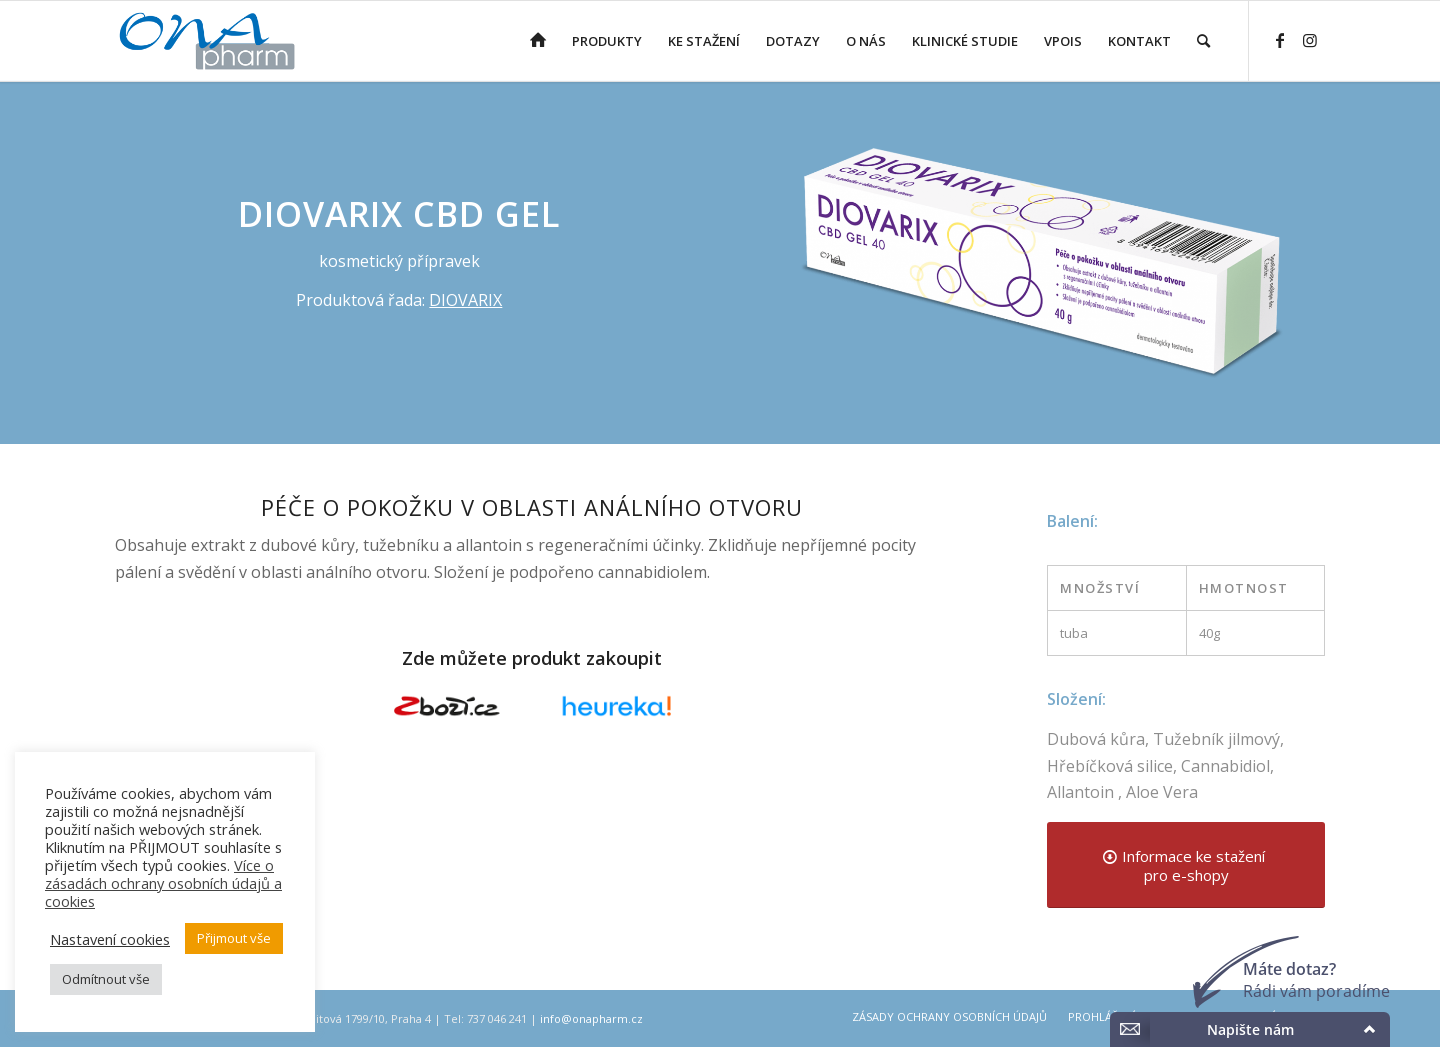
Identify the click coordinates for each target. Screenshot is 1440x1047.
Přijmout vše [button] (234, 938)
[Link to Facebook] (1280, 40)
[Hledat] (1203, 41)
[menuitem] (538, 41)
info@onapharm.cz (591, 1018)
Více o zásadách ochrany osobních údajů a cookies (163, 883)
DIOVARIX (465, 300)
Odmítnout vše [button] (106, 979)
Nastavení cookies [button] (110, 939)
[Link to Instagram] (1310, 40)
